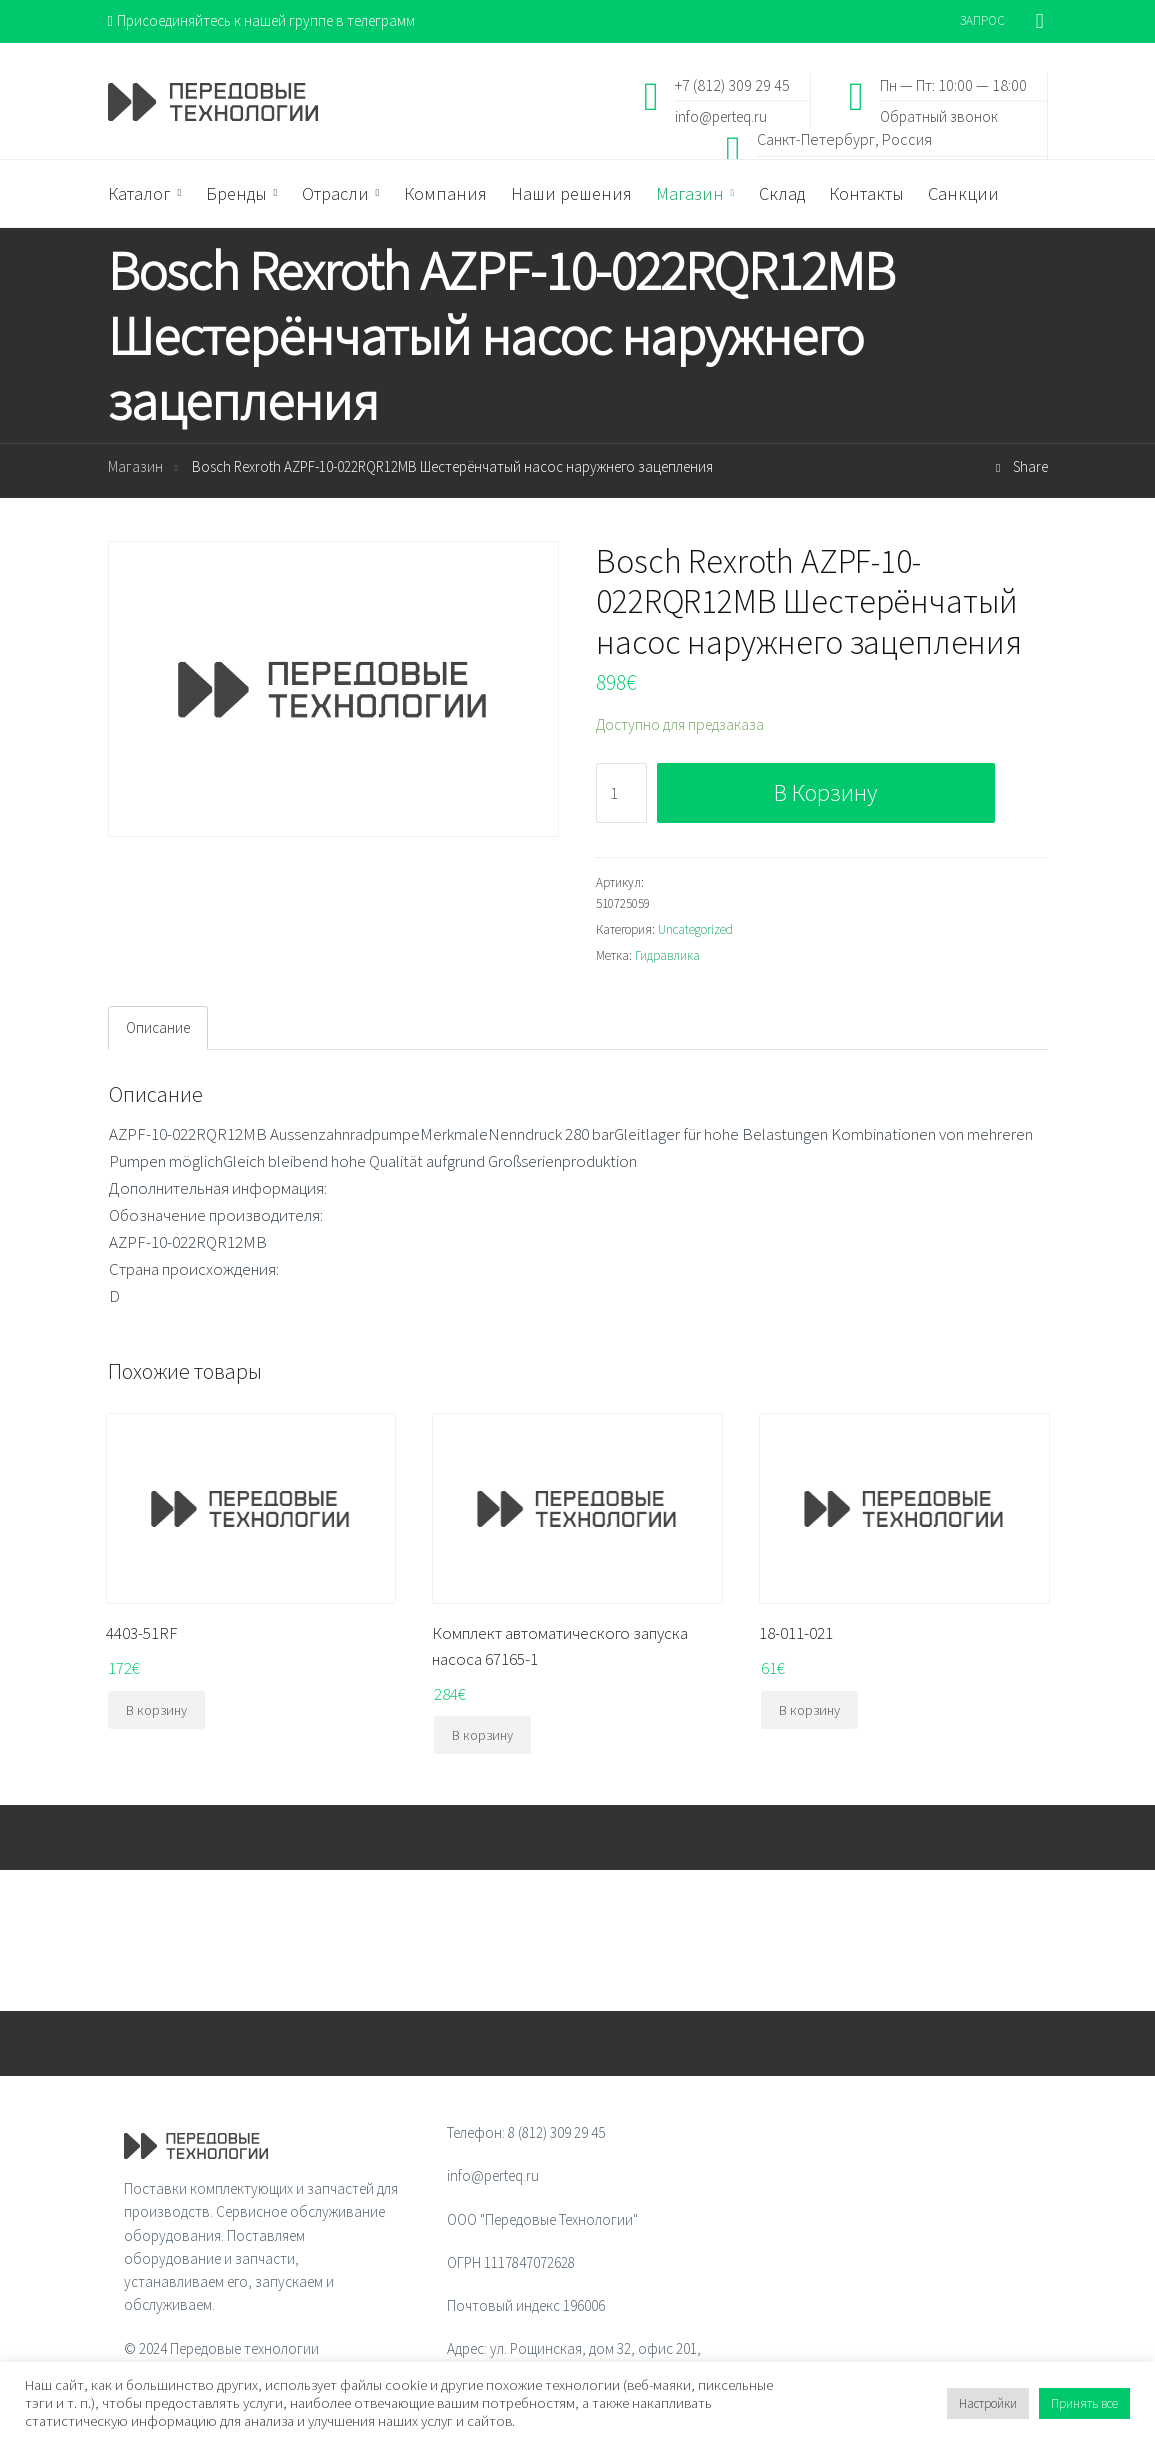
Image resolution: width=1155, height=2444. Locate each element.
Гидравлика (667, 955)
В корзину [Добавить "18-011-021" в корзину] (809, 1710)
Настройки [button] (988, 2403)
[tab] (158, 1028)
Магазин (135, 466)
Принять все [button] (1084, 2403)
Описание (158, 1027)
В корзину (825, 792)
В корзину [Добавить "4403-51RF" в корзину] (156, 1710)
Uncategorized (695, 929)
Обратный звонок (939, 115)
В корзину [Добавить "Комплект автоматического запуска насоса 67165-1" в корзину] (482, 1735)
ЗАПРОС (982, 20)
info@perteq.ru (721, 115)
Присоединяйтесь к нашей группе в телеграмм (261, 20)
